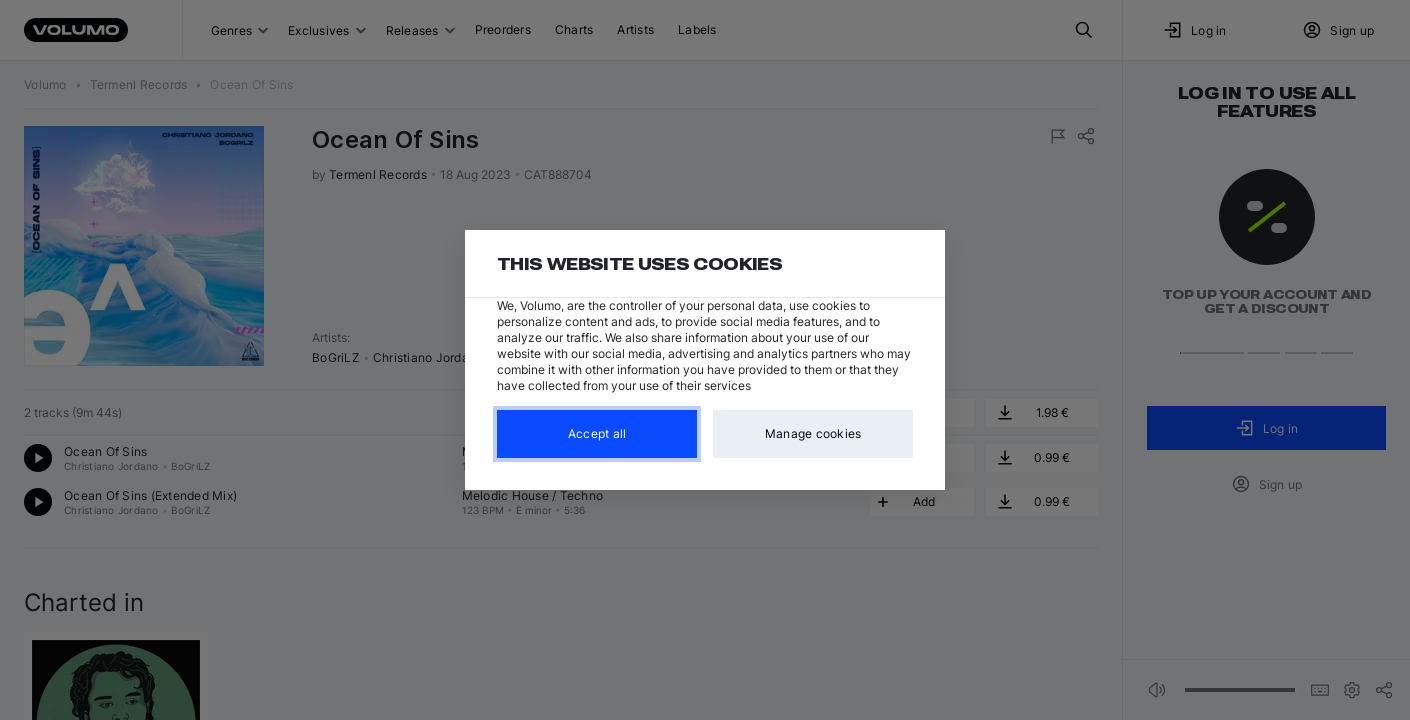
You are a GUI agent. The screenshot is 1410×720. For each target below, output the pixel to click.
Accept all (597, 433)
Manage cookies (813, 433)
